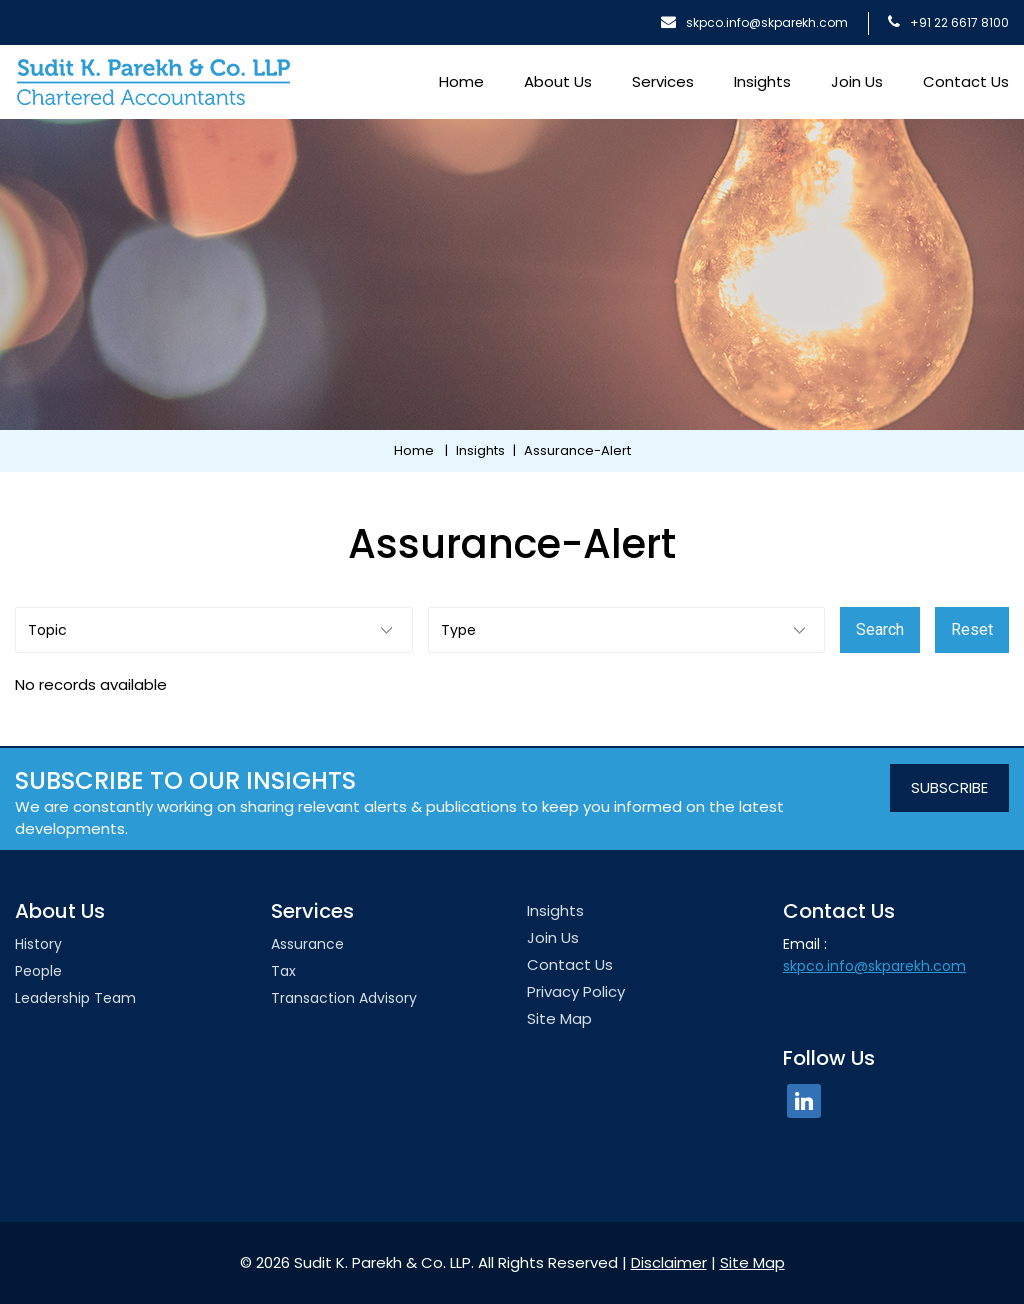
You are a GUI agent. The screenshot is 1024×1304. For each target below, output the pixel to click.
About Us (558, 81)
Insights (762, 81)
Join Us (857, 81)
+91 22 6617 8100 (948, 22)
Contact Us (966, 81)
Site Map (559, 1018)
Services (663, 81)
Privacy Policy (576, 991)
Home (461, 81)
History (38, 944)
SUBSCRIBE (949, 787)
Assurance (307, 944)
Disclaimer (669, 1262)
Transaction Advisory (344, 998)
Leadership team (75, 998)
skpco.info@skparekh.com (754, 22)
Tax (283, 971)
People (38, 971)
